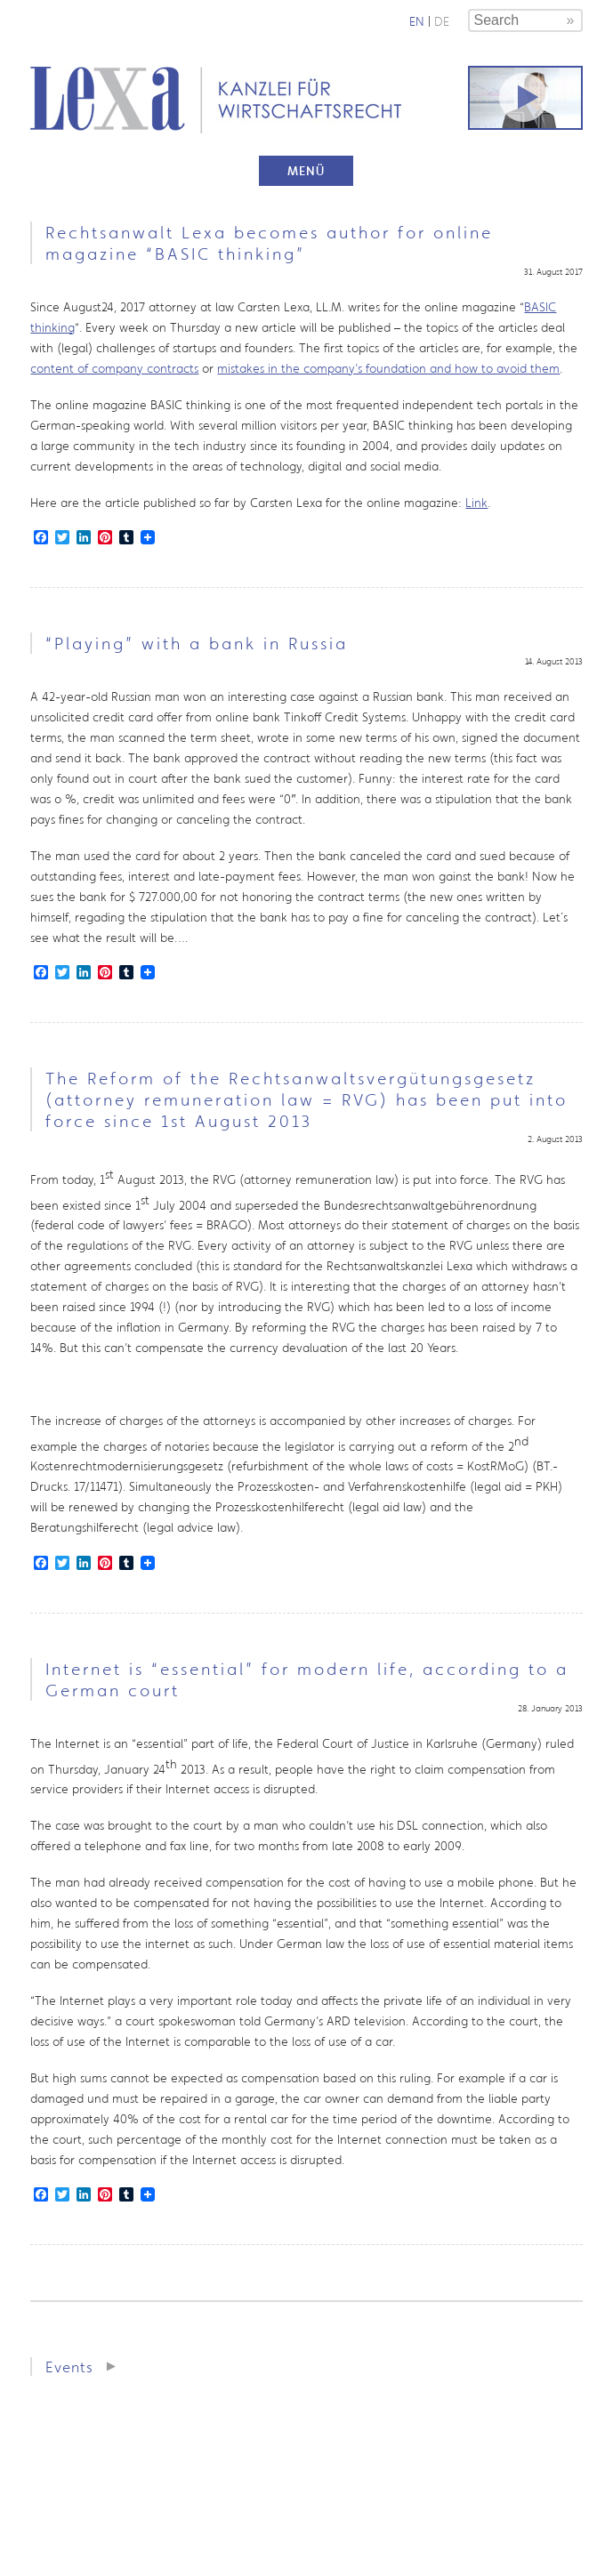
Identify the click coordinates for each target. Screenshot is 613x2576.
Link (476, 503)
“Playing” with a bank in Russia (196, 643)
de (441, 21)
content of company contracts (114, 368)
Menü (306, 171)
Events (69, 2366)
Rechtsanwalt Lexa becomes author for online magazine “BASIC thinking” (269, 242)
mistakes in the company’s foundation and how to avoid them (388, 368)
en (416, 21)
